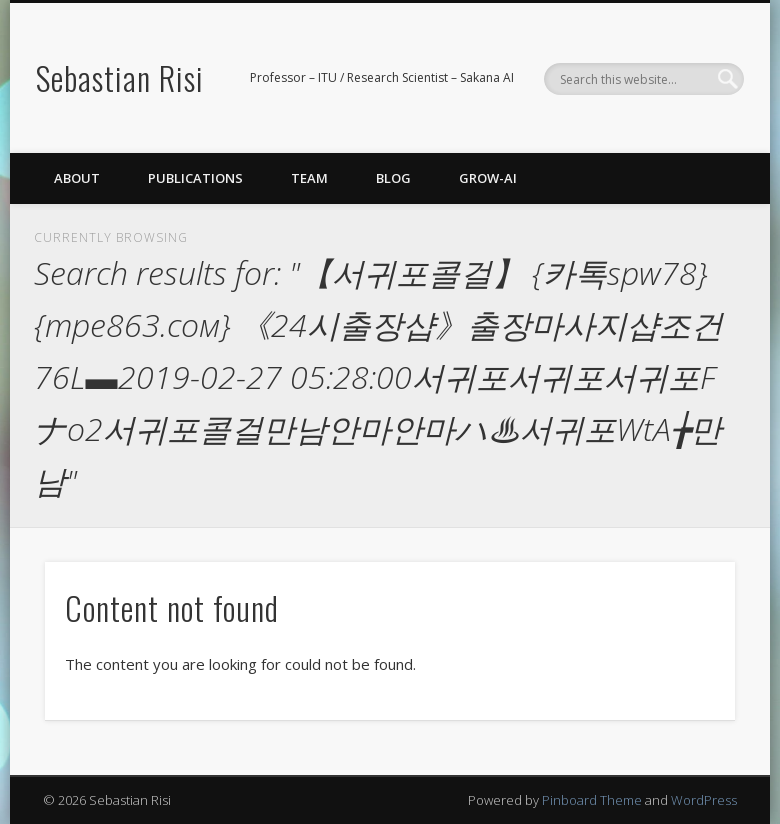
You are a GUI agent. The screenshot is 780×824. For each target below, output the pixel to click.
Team (309, 178)
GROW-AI (488, 178)
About (77, 178)
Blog (393, 178)
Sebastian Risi (120, 77)
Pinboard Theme (592, 800)
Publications (195, 178)
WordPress (704, 800)
